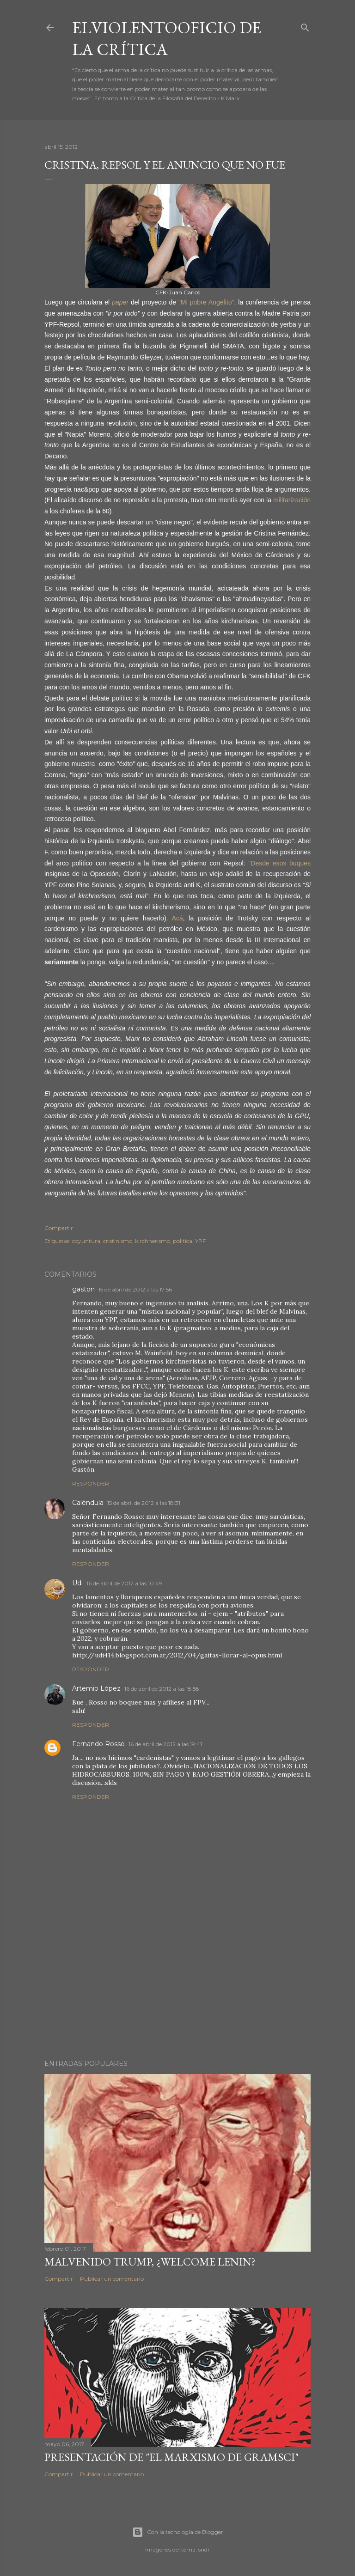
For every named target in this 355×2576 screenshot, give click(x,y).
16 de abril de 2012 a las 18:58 (161, 1688)
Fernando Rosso (98, 1744)
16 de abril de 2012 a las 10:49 (124, 1583)
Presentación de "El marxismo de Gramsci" (171, 2457)
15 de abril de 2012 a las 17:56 (135, 1289)
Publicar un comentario (112, 2278)
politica (182, 1240)
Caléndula (88, 1502)
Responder (90, 1483)
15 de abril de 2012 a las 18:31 (143, 1502)
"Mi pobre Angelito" (206, 302)
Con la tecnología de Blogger (177, 2532)
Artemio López (96, 1688)
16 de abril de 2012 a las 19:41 (165, 1744)
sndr (204, 2549)
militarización (292, 500)
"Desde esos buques (278, 863)
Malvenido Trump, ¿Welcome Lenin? (150, 2261)
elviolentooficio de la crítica (166, 38)
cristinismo (117, 1240)
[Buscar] (305, 26)
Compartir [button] (58, 1227)
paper (120, 302)
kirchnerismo (152, 1240)
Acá (177, 918)
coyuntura (86, 1240)
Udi (77, 1583)
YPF (200, 1240)
